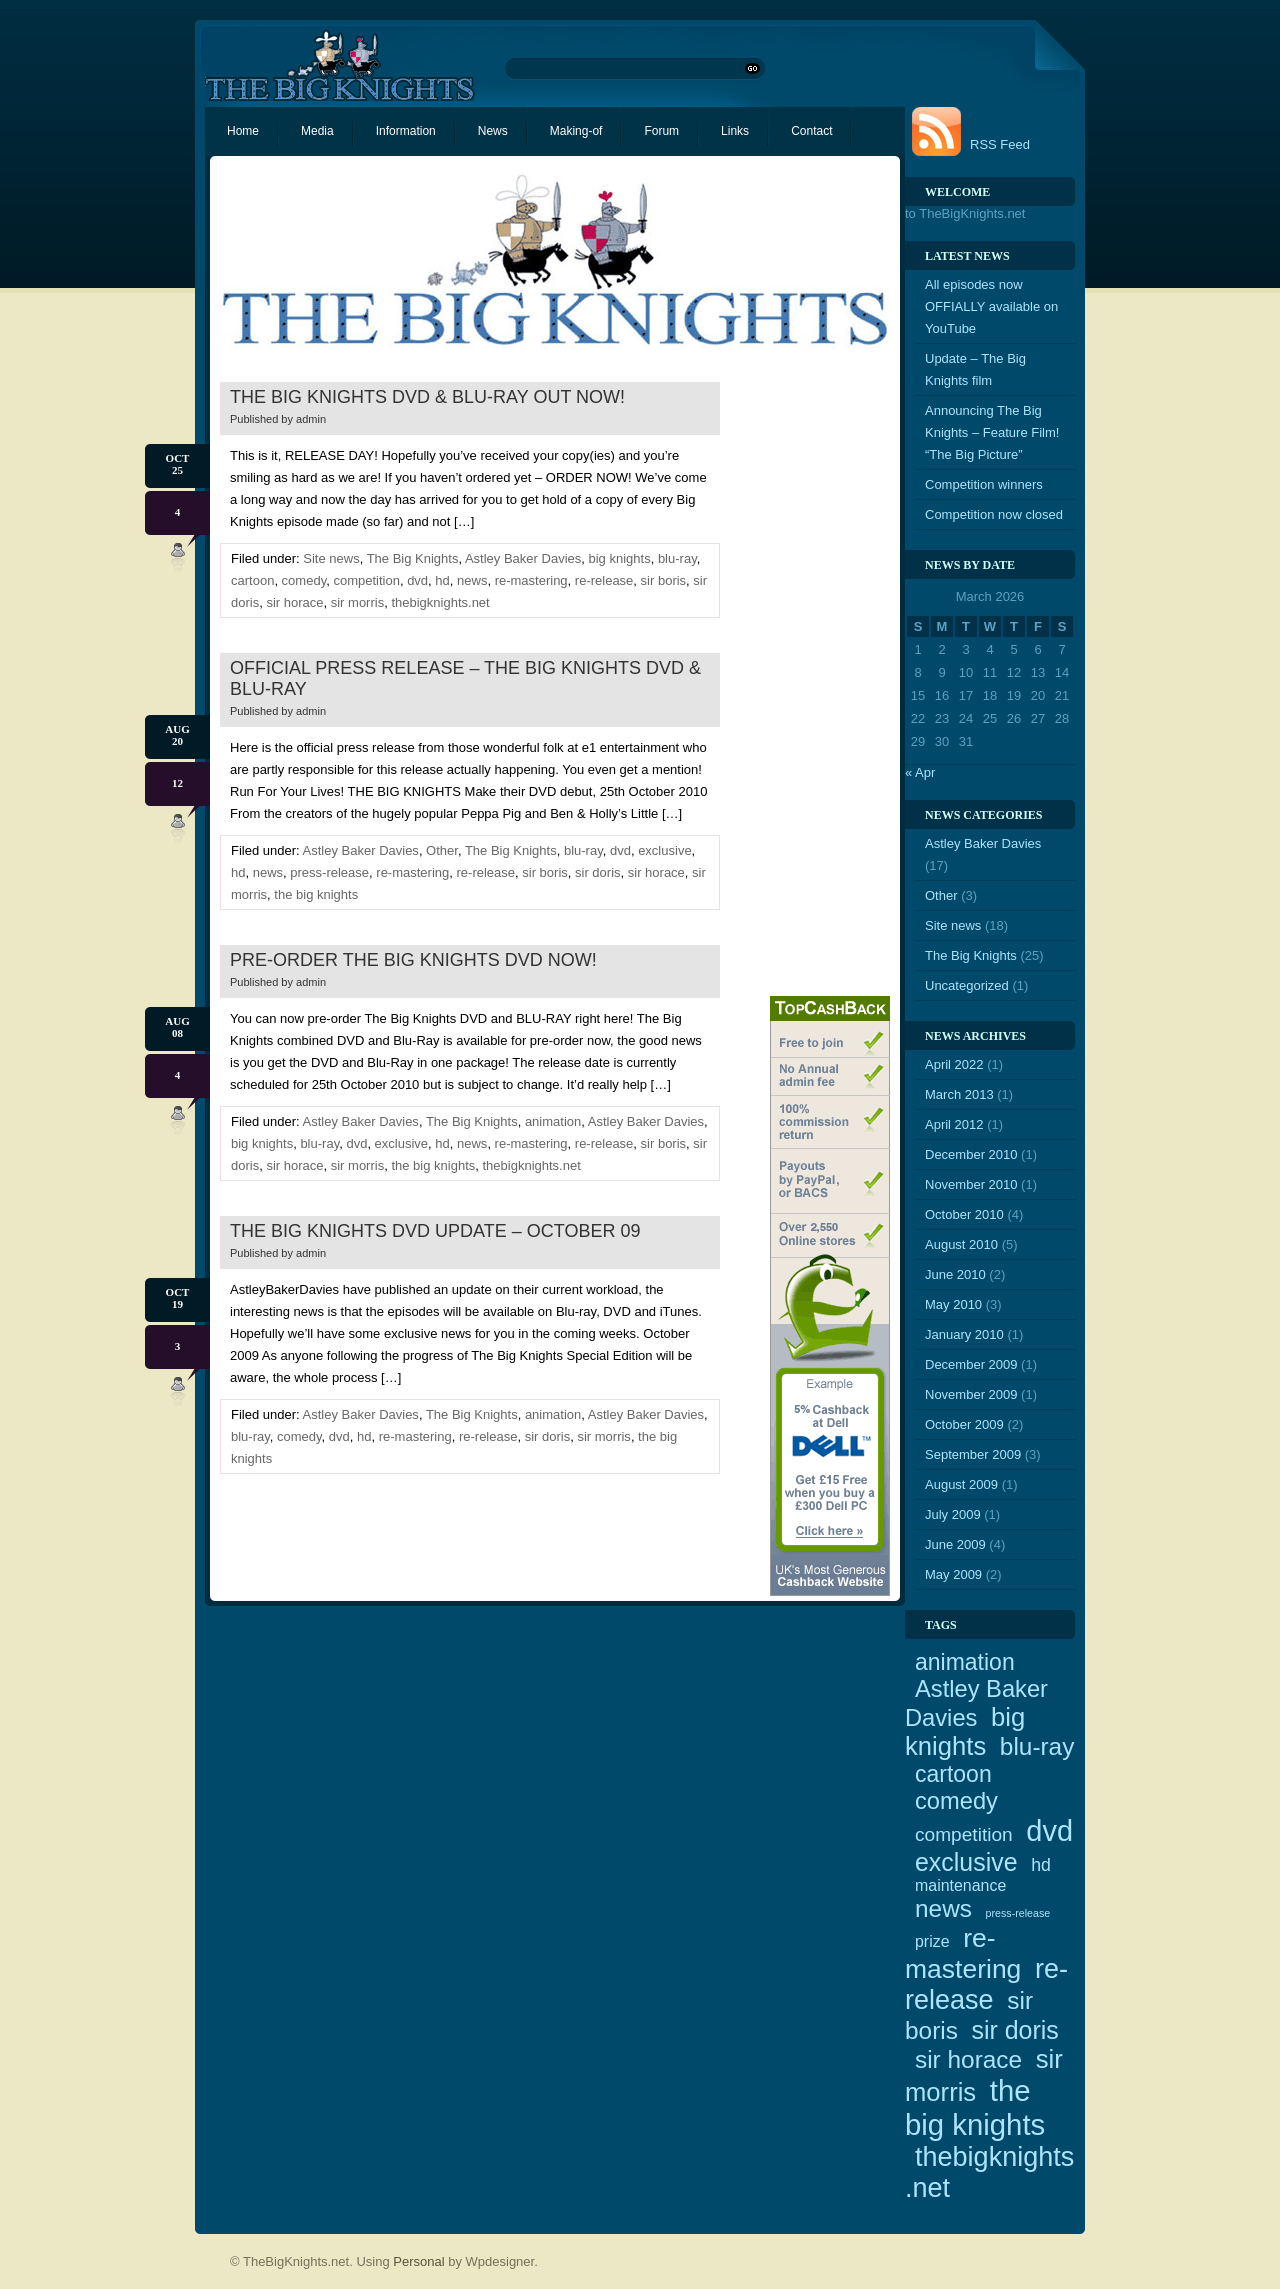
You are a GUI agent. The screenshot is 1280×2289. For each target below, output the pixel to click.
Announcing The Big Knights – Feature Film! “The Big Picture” (992, 432)
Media (317, 131)
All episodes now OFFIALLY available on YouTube (991, 306)
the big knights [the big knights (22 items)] (975, 2107)
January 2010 (964, 1334)
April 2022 (954, 1064)
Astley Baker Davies (523, 558)
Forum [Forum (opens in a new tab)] (661, 131)
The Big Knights (413, 558)
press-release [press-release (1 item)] (1018, 1913)
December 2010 (971, 1154)
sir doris (598, 872)
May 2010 (953, 1304)
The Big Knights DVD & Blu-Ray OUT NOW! (427, 397)
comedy (304, 580)
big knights (620, 558)
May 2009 (953, 1574)
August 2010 (961, 1244)
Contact (811, 131)
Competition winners (984, 484)
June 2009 (955, 1544)
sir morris (357, 602)
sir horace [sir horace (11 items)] (968, 2059)
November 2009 (971, 1394)
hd (442, 580)
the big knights (316, 894)
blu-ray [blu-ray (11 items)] (1037, 1746)
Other (442, 850)
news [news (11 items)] (943, 1908)
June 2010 (955, 1274)
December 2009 (971, 1364)
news (472, 580)
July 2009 (953, 1514)
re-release (604, 580)
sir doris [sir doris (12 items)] (1015, 2030)
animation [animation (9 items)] (965, 1662)
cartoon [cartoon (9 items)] (953, 1774)
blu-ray (677, 558)
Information (406, 131)
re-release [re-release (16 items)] (986, 1984)
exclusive (664, 850)
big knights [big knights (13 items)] (965, 1731)
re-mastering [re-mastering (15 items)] (963, 1953)
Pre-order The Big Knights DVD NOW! (413, 960)
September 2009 (973, 1454)
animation (553, 1121)
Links (735, 131)
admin (311, 419)
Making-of (576, 131)
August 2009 (961, 1484)
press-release (329, 872)
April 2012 (954, 1124)
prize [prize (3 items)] (932, 1941)
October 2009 (964, 1424)
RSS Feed (1000, 144)
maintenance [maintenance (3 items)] (960, 1885)
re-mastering (531, 580)
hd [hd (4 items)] (1041, 1865)
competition (366, 580)
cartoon (252, 580)
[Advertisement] (810, 681)
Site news (331, 558)
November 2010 (971, 1184)
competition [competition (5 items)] (964, 1834)
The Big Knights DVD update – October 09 (435, 1231)
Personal (418, 2261)
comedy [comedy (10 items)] (956, 1801)
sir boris (664, 580)
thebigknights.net (440, 602)
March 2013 (959, 1094)
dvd (417, 580)
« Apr (920, 772)
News (493, 131)
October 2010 (964, 1214)
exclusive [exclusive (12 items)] (966, 1862)
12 (177, 783)
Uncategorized (967, 985)
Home (243, 131)
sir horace (294, 602)
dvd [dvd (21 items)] (1049, 1831)
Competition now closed (994, 514)
